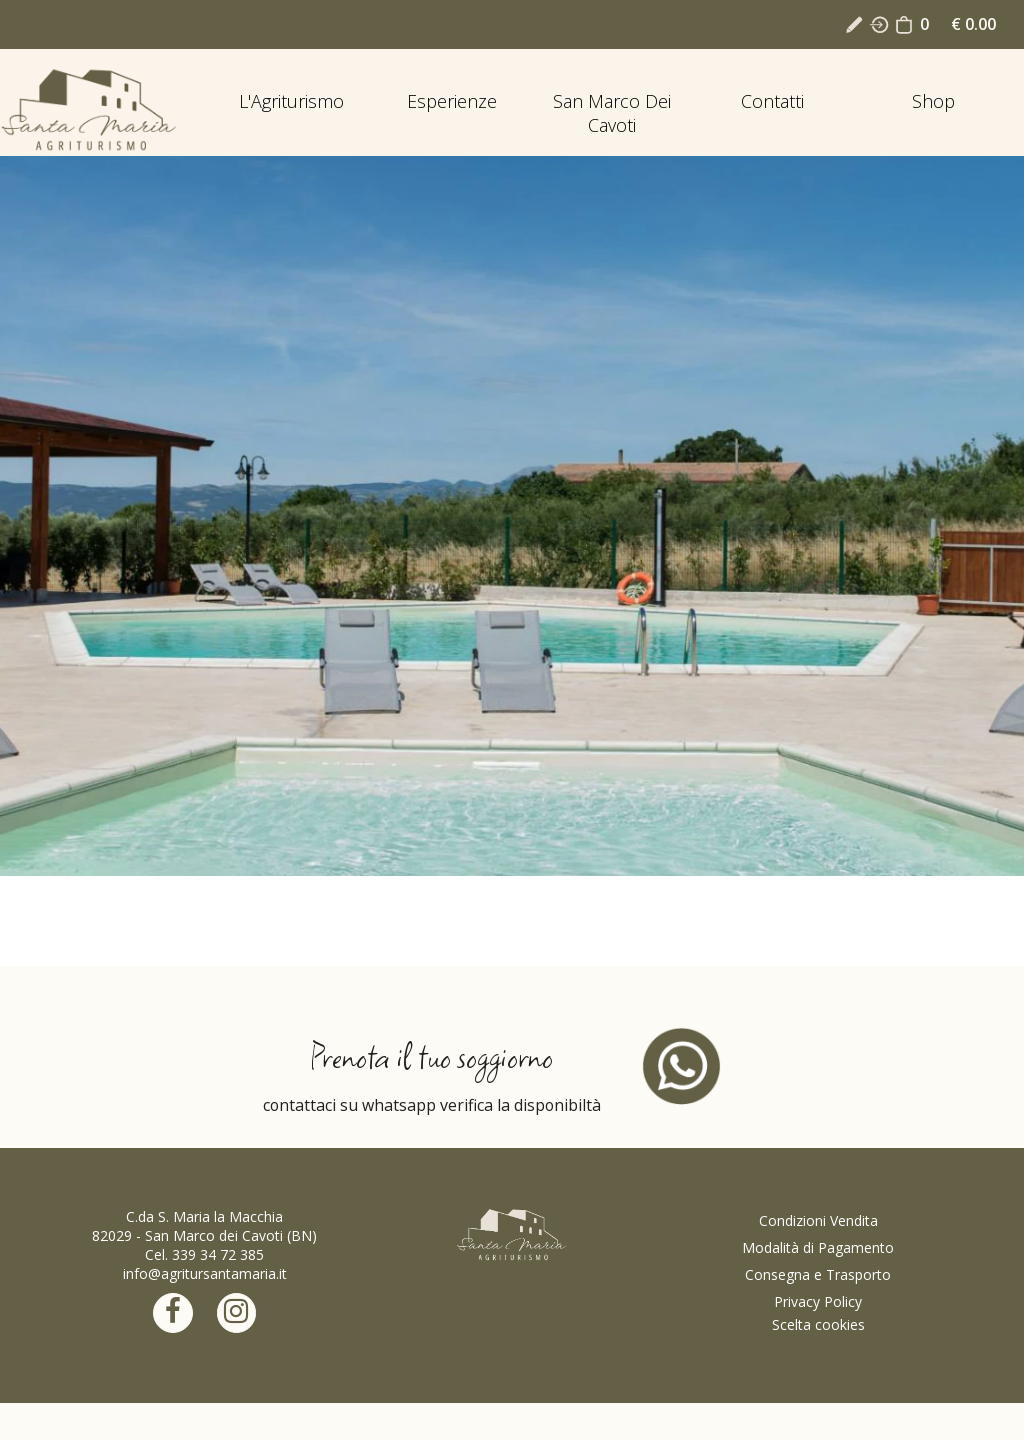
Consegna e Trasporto (818, 1274)
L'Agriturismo (291, 101)
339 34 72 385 (218, 1254)
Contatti (772, 101)
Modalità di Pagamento (818, 1247)
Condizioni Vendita (818, 1220)
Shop (933, 101)
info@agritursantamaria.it (205, 1273)
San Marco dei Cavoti (612, 113)
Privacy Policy (818, 1301)
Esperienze (452, 101)
